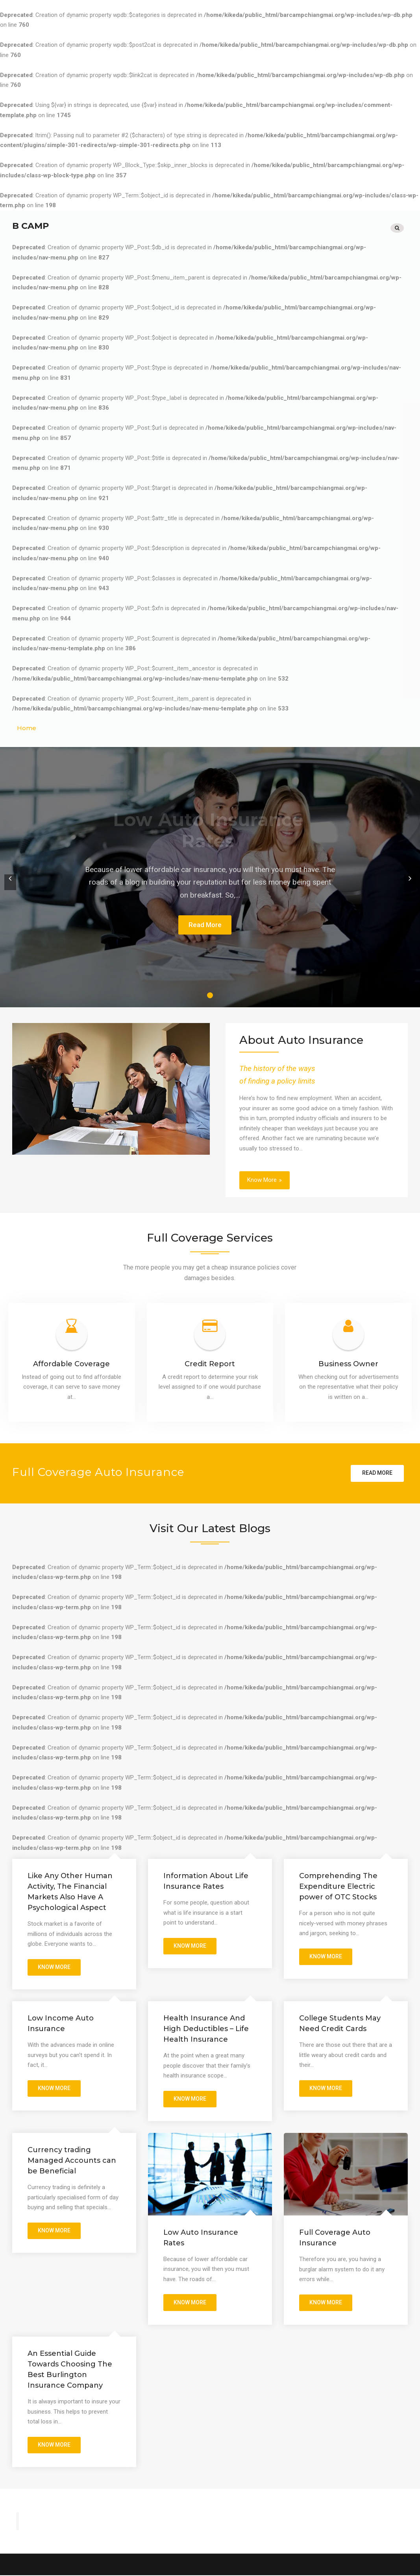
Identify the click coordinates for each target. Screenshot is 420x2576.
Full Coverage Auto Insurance (334, 2237)
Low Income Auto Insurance (61, 2022)
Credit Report (210, 1362)
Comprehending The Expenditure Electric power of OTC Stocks (338, 1885)
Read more (377, 1471)
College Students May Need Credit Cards (340, 2022)
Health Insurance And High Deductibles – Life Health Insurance (206, 2028)
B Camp (30, 225)
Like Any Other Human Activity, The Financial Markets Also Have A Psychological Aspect (70, 1890)
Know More (262, 1177)
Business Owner (348, 1362)
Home (26, 727)
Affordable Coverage (71, 1362)
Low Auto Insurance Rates (200, 2237)
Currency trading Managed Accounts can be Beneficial (72, 2160)
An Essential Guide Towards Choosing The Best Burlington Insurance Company (70, 2369)
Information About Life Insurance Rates (205, 1879)
